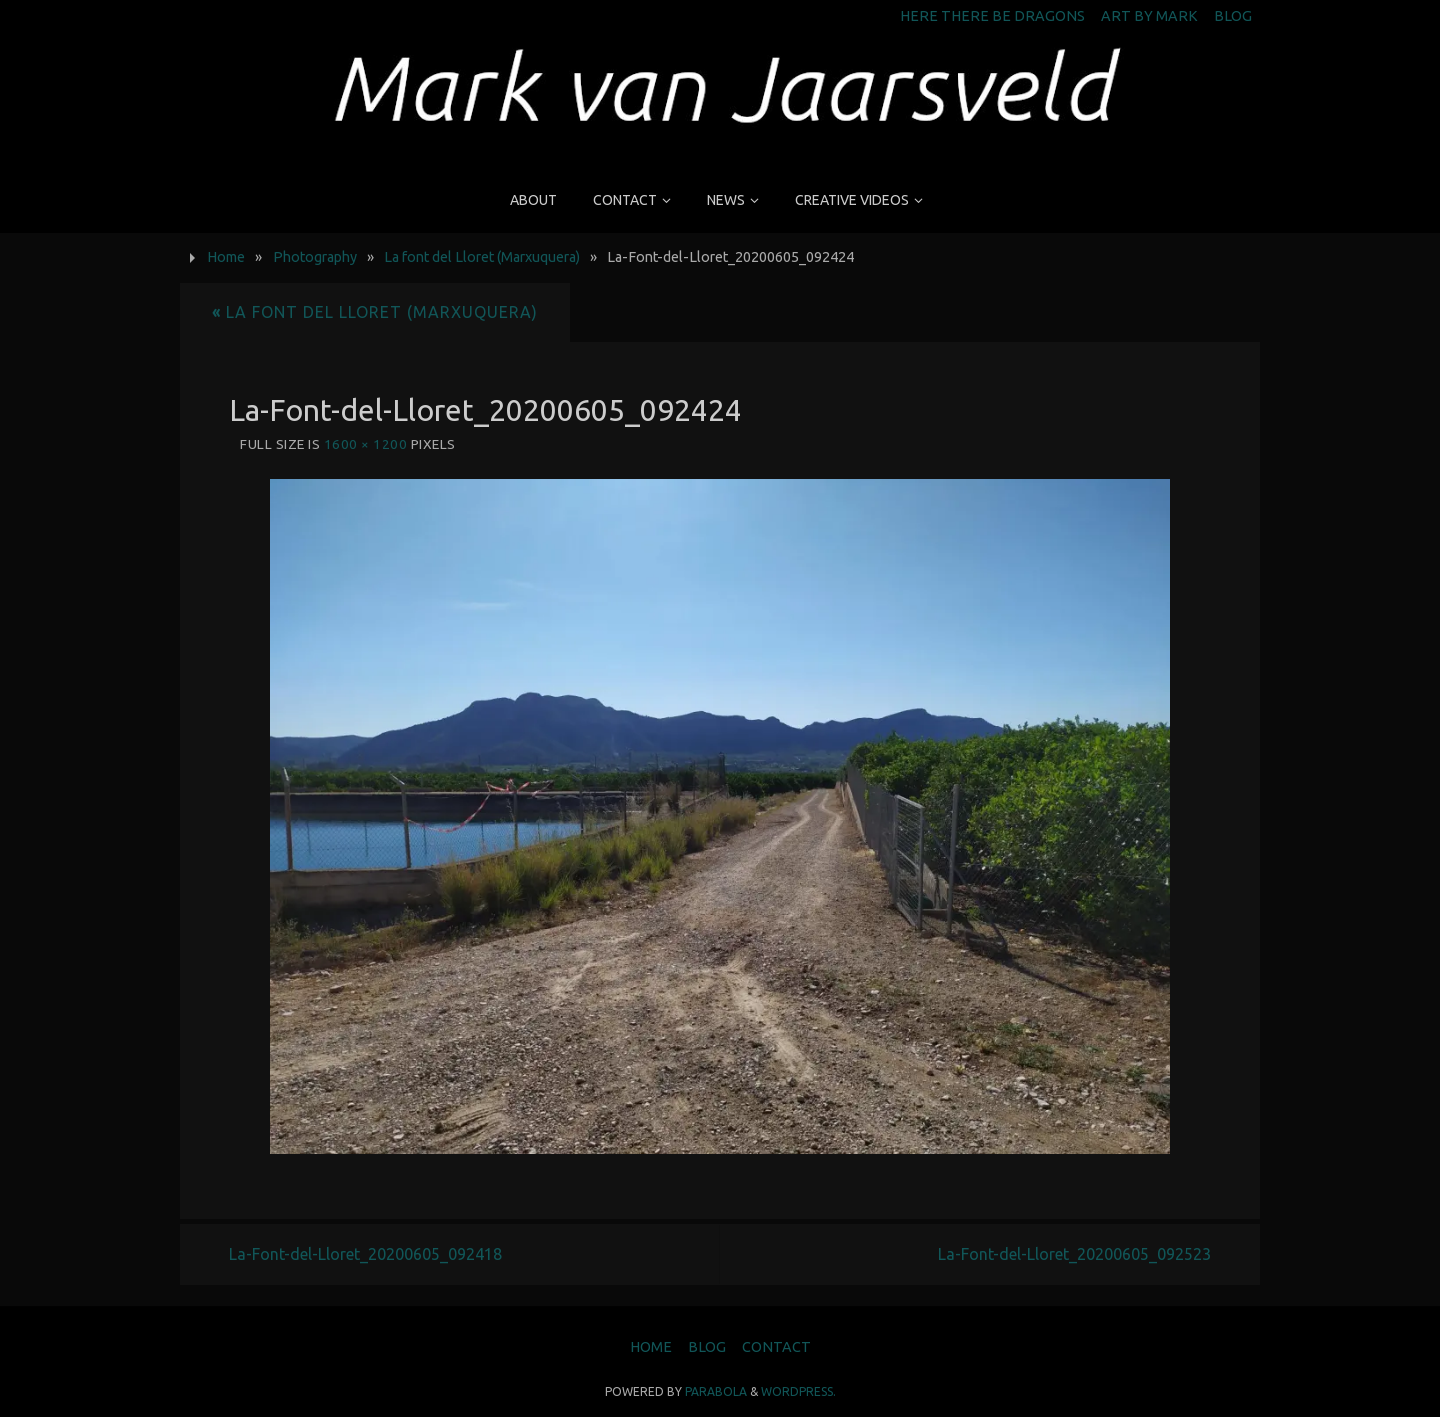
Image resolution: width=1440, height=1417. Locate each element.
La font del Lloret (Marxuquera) (482, 257)
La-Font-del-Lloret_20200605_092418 (365, 1254)
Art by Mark (1149, 16)
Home (226, 257)
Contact (776, 1347)
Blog (1233, 16)
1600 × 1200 (366, 444)
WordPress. (798, 1391)
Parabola (716, 1391)
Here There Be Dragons (992, 16)
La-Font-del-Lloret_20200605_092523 (1074, 1254)
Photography (315, 257)
